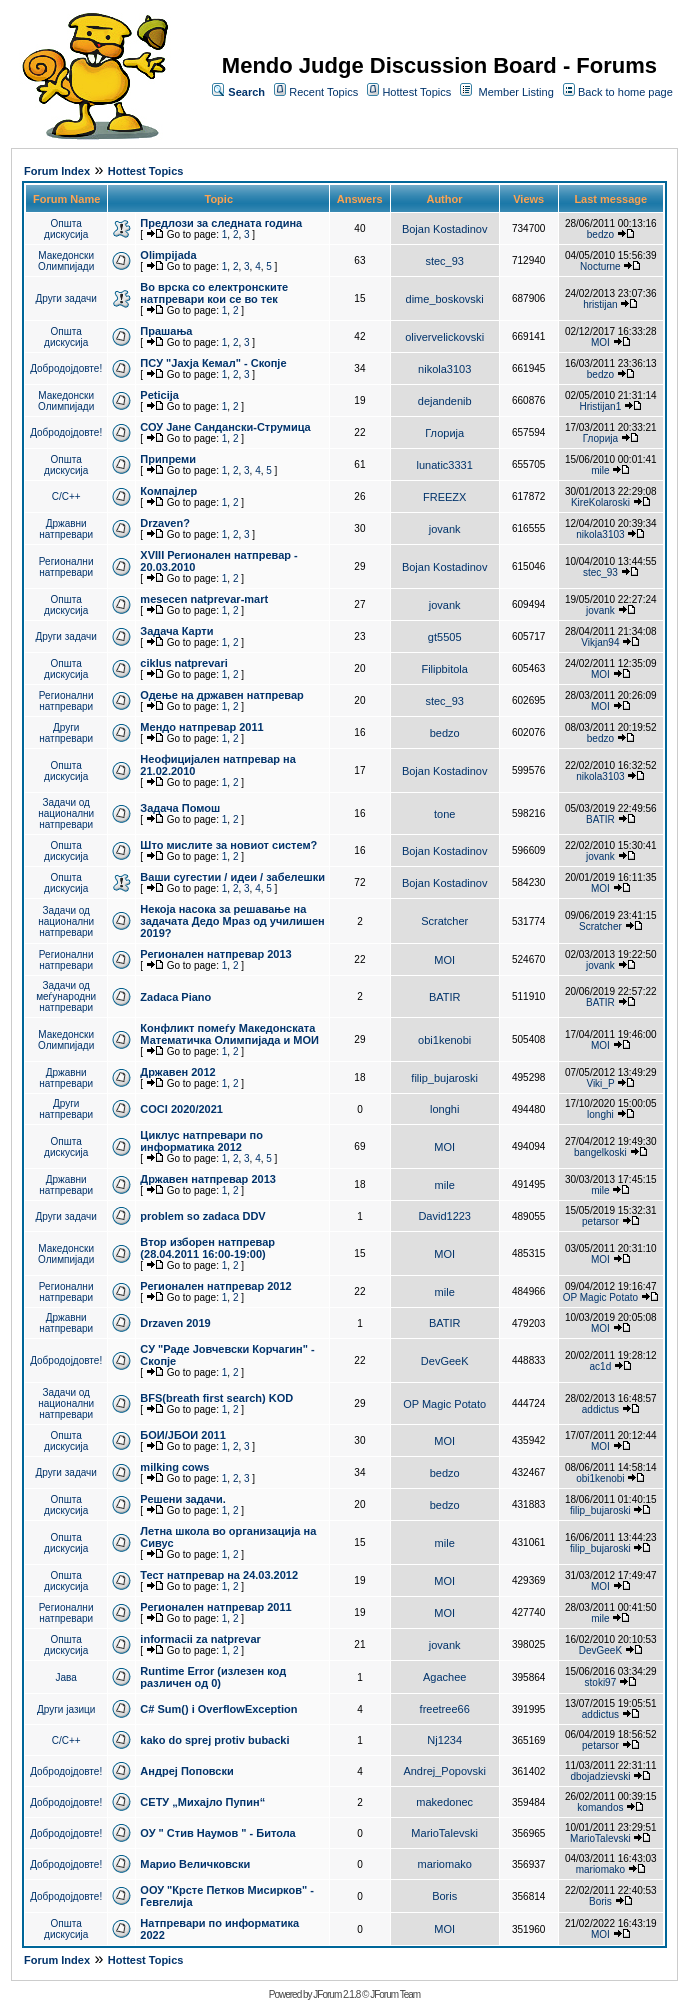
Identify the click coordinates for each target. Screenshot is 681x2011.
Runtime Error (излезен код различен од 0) (213, 1677)
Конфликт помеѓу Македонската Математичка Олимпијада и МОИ (229, 1034)
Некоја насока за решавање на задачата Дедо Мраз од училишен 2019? (232, 921)
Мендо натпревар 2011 (201, 727)
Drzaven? (165, 523)
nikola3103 (444, 369)
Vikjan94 (600, 642)
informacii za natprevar (200, 1639)
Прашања (166, 331)
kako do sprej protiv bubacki (214, 1740)
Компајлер (168, 491)
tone (444, 814)
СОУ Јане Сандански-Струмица (225, 427)
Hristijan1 (601, 406)
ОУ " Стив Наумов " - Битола (217, 1833)
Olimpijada (168, 255)
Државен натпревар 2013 (208, 1179)
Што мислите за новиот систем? (228, 845)
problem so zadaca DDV (202, 1216)
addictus (600, 1409)
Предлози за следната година (221, 223)
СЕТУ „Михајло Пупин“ (202, 1802)
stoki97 (601, 1682)
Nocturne (600, 266)
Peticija (159, 395)
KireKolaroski (600, 502)
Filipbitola (444, 669)
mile (600, 470)
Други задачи (66, 298)
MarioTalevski (444, 1833)
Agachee (444, 1677)
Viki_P (600, 1083)
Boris (444, 1896)
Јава (66, 1677)
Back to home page (625, 92)
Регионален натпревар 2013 (215, 954)
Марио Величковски (195, 1864)
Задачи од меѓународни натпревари (66, 996)
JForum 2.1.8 (336, 1994)
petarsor (600, 1221)
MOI (600, 342)
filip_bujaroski (444, 1078)
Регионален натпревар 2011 (215, 1607)
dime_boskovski (445, 299)
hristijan (600, 304)
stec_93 (444, 261)
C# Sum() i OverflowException (218, 1709)
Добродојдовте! (66, 368)
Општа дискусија (66, 229)
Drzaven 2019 (175, 1323)
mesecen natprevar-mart (204, 599)
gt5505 (445, 637)
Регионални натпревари (66, 567)
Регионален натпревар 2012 (215, 1286)
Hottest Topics (416, 92)
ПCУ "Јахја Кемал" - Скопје (213, 363)
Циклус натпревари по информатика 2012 (201, 1141)
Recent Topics (323, 92)
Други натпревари (66, 733)
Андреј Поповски (186, 1771)
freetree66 (445, 1709)
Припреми (168, 459)
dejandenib (445, 401)
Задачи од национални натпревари (66, 813)
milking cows (174, 1467)
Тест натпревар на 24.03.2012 (219, 1575)
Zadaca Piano (175, 997)
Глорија (444, 433)
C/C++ (66, 496)
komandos (600, 1807)
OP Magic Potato (600, 1297)
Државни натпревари (66, 529)
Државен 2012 (177, 1072)
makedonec (444, 1802)
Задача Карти (176, 631)
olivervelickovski (444, 337)
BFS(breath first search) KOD (216, 1398)
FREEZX (444, 497)
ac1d (601, 1366)
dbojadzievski (600, 1776)
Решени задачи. (182, 1499)
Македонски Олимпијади (66, 261)
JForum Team (395, 1994)
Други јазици (66, 1709)
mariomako (444, 1864)
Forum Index (57, 171)
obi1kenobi (444, 1040)
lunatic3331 (445, 465)
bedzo (600, 234)
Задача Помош (180, 808)
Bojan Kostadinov (445, 229)
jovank (445, 529)
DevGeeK (445, 1361)
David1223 (444, 1216)
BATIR (600, 819)
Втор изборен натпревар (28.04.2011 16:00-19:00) (207, 1248)
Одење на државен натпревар (221, 695)
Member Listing (516, 92)
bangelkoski (600, 1152)
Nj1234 (444, 1740)
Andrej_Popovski (444, 1771)
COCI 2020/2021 (181, 1109)
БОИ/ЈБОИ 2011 (182, 1435)
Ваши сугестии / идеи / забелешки (232, 877)
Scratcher (444, 921)
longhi (444, 1109)
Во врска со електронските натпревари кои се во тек (214, 293)
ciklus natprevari (183, 663)
